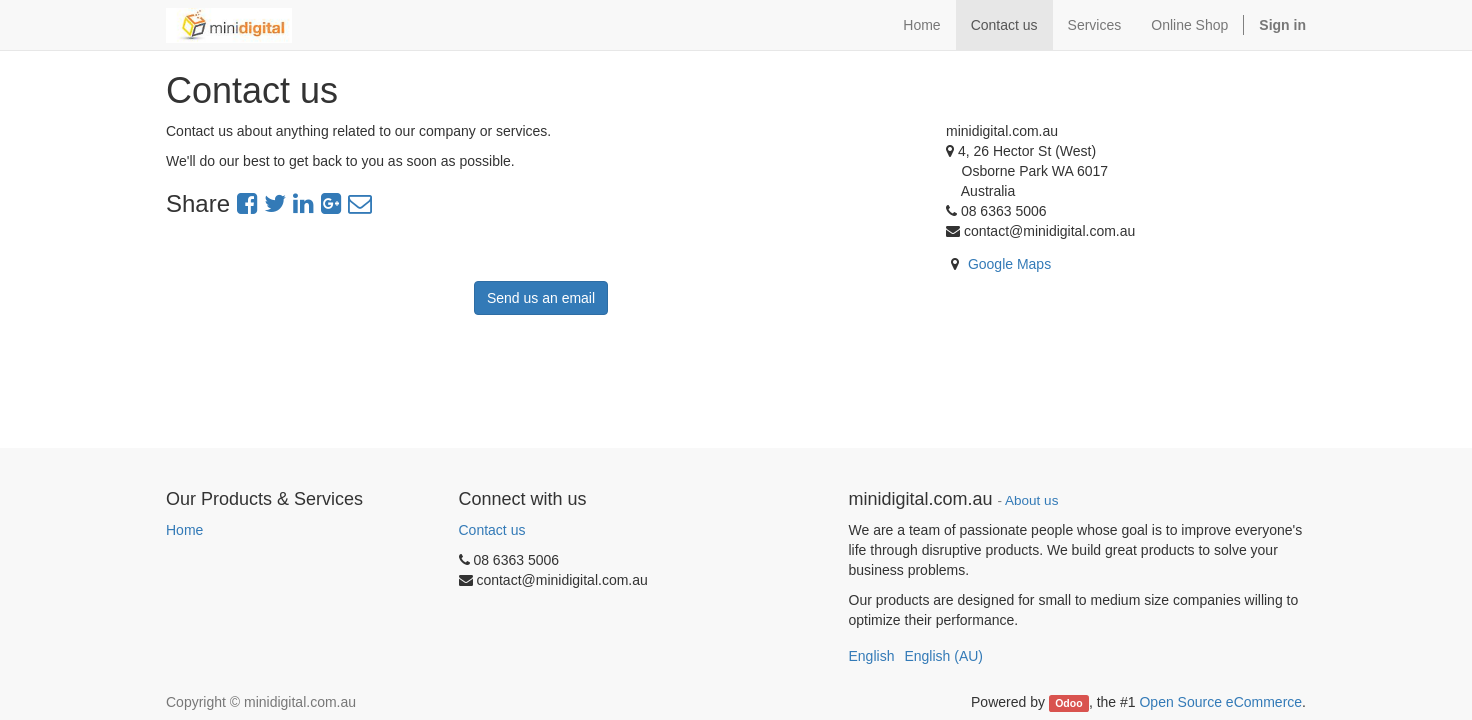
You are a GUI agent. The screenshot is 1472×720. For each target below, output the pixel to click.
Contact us (492, 530)
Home (184, 530)
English (872, 656)
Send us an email (541, 298)
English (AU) (943, 656)
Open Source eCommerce (1220, 702)
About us (1031, 500)
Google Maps (1009, 264)
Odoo (1068, 703)
